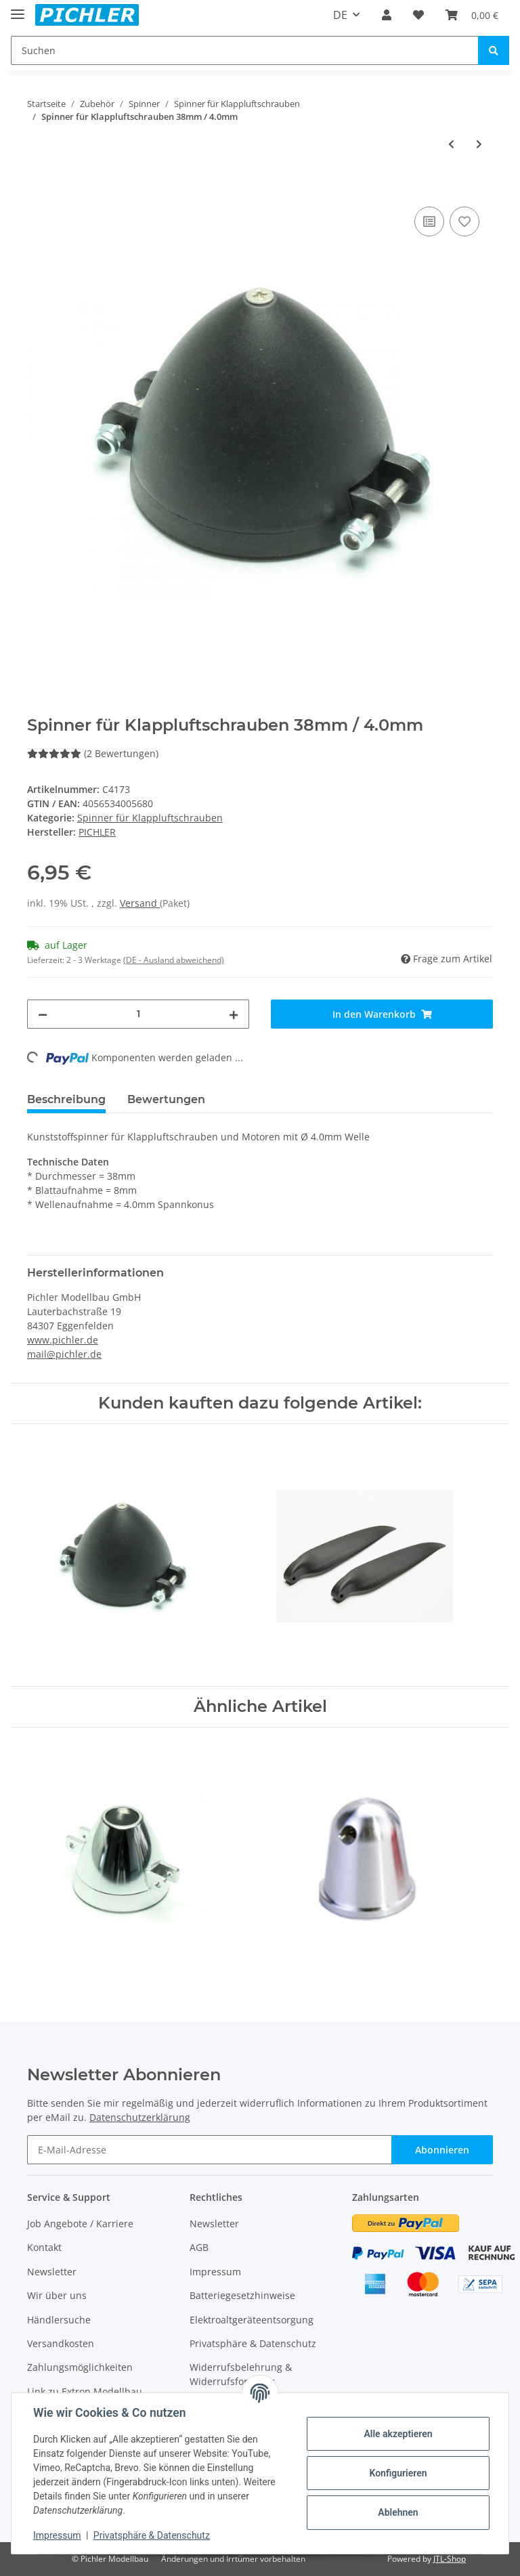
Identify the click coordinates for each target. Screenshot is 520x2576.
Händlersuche (59, 2319)
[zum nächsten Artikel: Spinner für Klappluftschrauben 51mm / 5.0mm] (479, 143)
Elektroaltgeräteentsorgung (251, 2319)
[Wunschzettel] (418, 14)
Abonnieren (442, 2149)
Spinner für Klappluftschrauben (150, 817)
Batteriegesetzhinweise (242, 2295)
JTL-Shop (449, 2558)
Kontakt (44, 2247)
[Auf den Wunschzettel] (464, 221)
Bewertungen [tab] (166, 1099)
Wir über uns (57, 2295)
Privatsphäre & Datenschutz (253, 2343)
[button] (386, 14)
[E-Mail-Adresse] (209, 2149)
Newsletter (52, 2271)
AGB (199, 2247)
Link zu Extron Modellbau (84, 2391)
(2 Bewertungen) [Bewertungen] (92, 753)
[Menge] (138, 1014)
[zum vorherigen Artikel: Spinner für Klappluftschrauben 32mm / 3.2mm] (451, 143)
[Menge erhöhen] (233, 1014)
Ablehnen (398, 2512)
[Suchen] (245, 50)
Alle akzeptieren (398, 2433)
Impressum (215, 2271)
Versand (140, 903)
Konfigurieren (398, 2473)
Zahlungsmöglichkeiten (80, 2367)
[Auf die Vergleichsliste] (429, 221)
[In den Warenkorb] (38, 188)
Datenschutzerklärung (139, 2117)
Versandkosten (60, 2343)
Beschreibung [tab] (66, 1099)
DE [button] (340, 14)
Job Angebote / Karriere (80, 2223)
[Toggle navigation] (17, 8)
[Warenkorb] (472, 14)
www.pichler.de (62, 1339)
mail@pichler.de (64, 1354)
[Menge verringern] (43, 1014)
